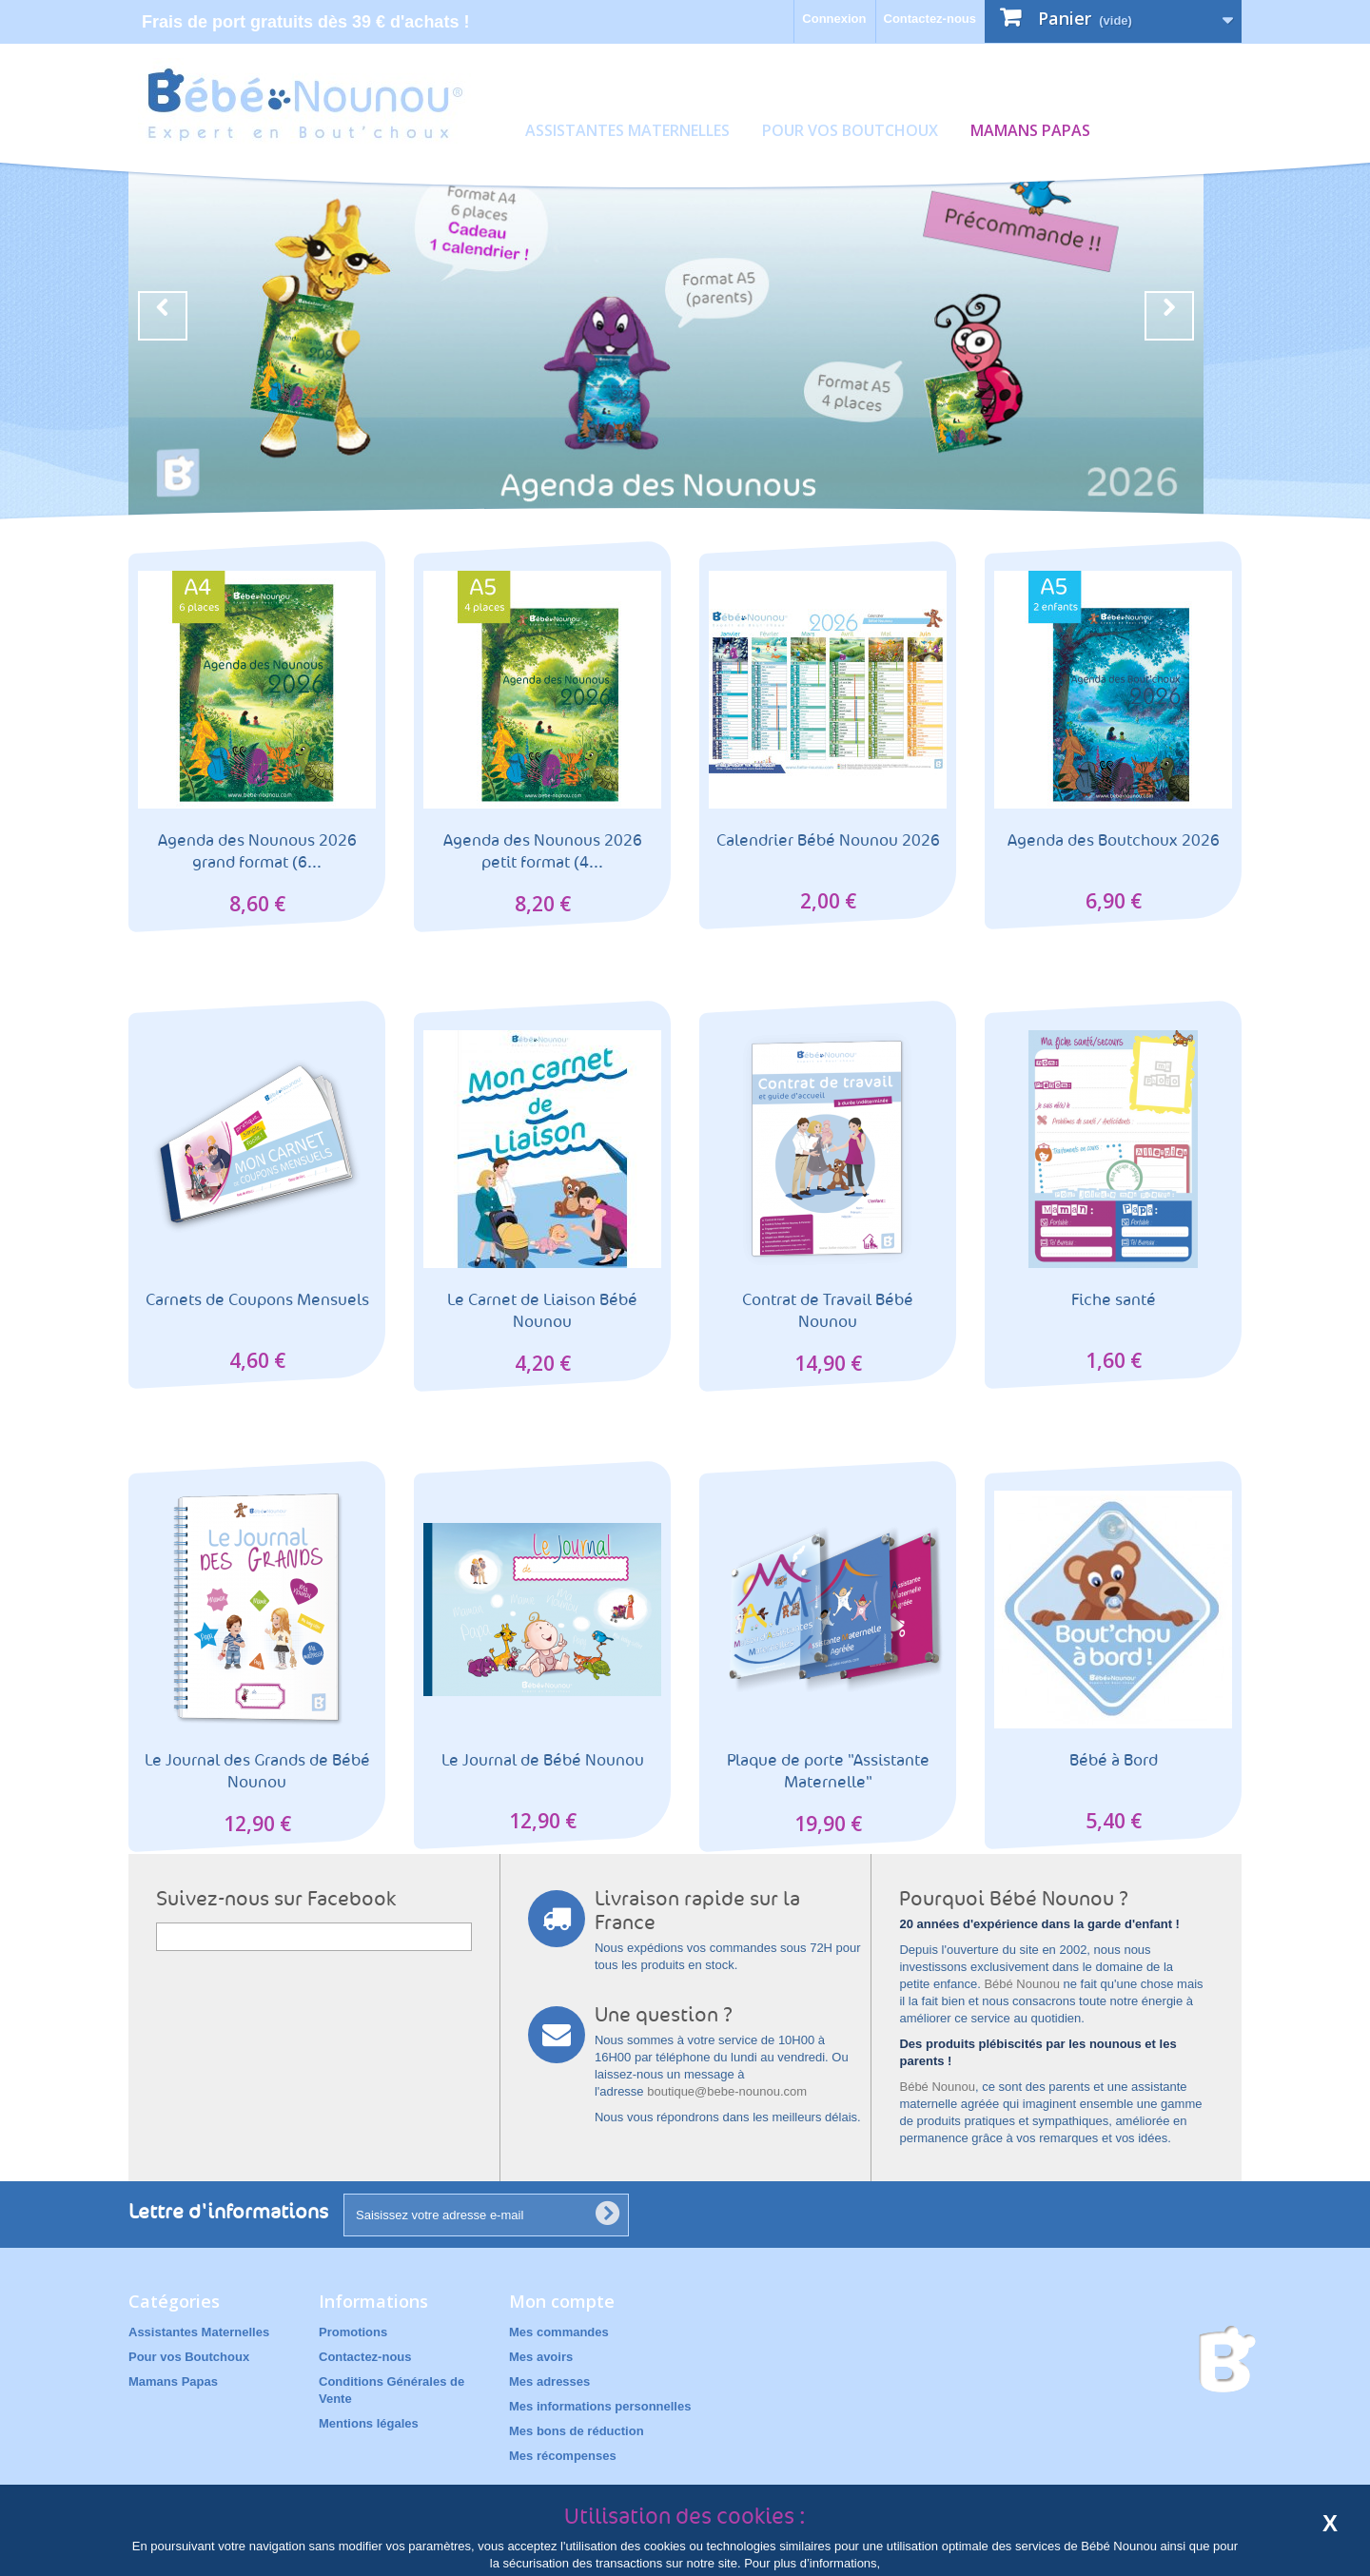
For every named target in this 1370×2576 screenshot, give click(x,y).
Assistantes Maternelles (627, 130)
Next (1169, 316)
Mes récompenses (562, 2456)
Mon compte (562, 2301)
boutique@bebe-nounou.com (727, 2091)
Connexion (834, 18)
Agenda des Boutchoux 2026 (1114, 840)
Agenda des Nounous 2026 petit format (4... (542, 851)
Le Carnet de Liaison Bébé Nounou (542, 1311)
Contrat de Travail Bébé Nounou (827, 1311)
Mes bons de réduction (576, 2431)
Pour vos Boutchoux (850, 130)
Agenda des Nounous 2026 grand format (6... (257, 851)
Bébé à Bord (1113, 1760)
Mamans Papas (1030, 130)
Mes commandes (559, 2332)
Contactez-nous (930, 18)
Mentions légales (369, 2423)
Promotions (353, 2332)
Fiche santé (1113, 1300)
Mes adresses (549, 2381)
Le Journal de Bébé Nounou (542, 1760)
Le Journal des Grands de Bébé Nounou (257, 1771)
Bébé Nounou (1022, 1984)
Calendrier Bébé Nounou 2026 (828, 840)
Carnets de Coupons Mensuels (257, 1300)
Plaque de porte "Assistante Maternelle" (828, 1771)
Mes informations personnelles (600, 2406)
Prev (162, 316)
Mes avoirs (541, 2357)
